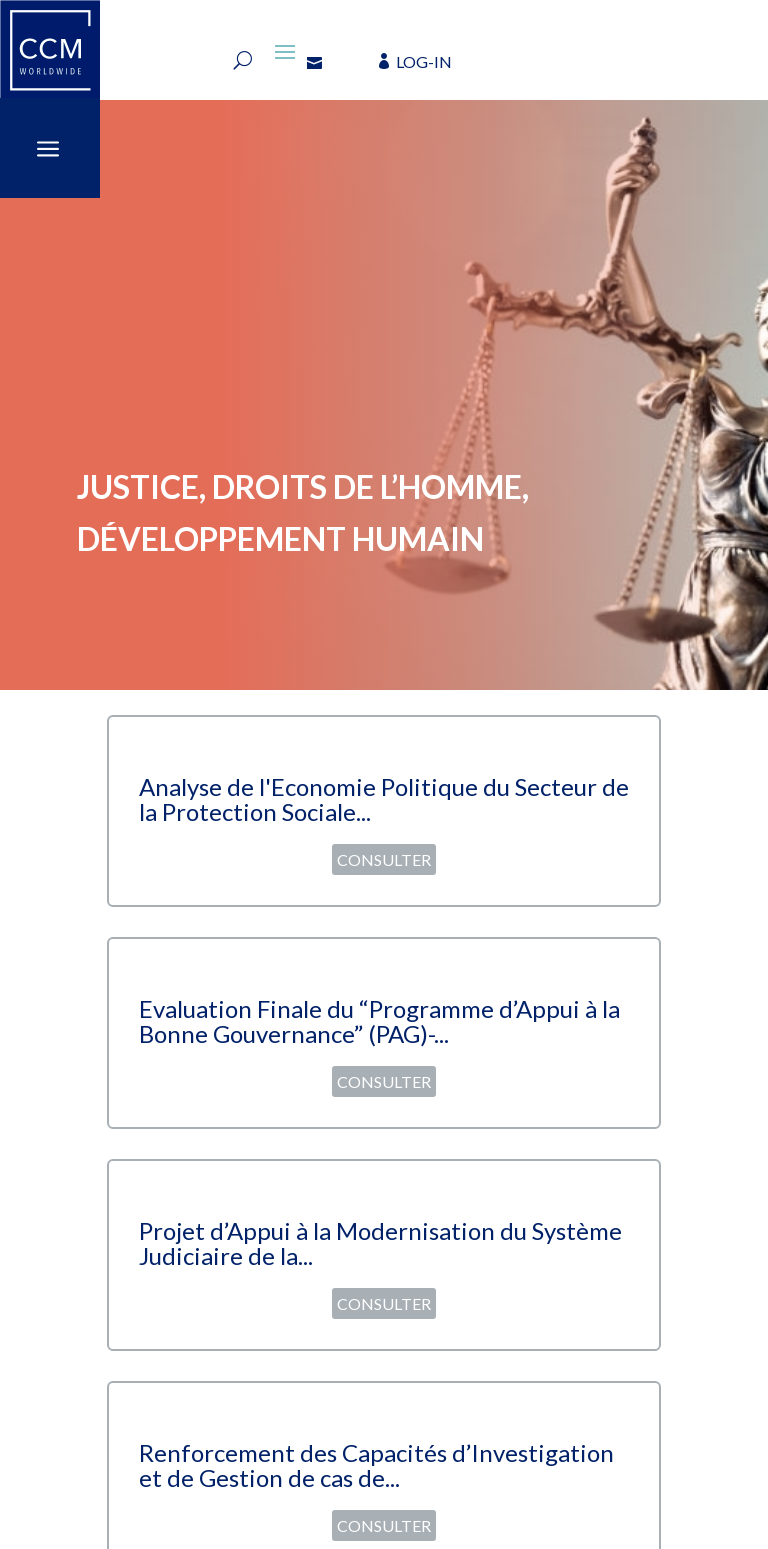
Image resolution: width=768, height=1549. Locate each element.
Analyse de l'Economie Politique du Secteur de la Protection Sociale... (384, 799)
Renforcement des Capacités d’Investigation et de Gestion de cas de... (376, 1465)
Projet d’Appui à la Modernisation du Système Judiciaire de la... (380, 1243)
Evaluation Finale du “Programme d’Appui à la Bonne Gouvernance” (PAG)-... (379, 1021)
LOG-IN (424, 61)
